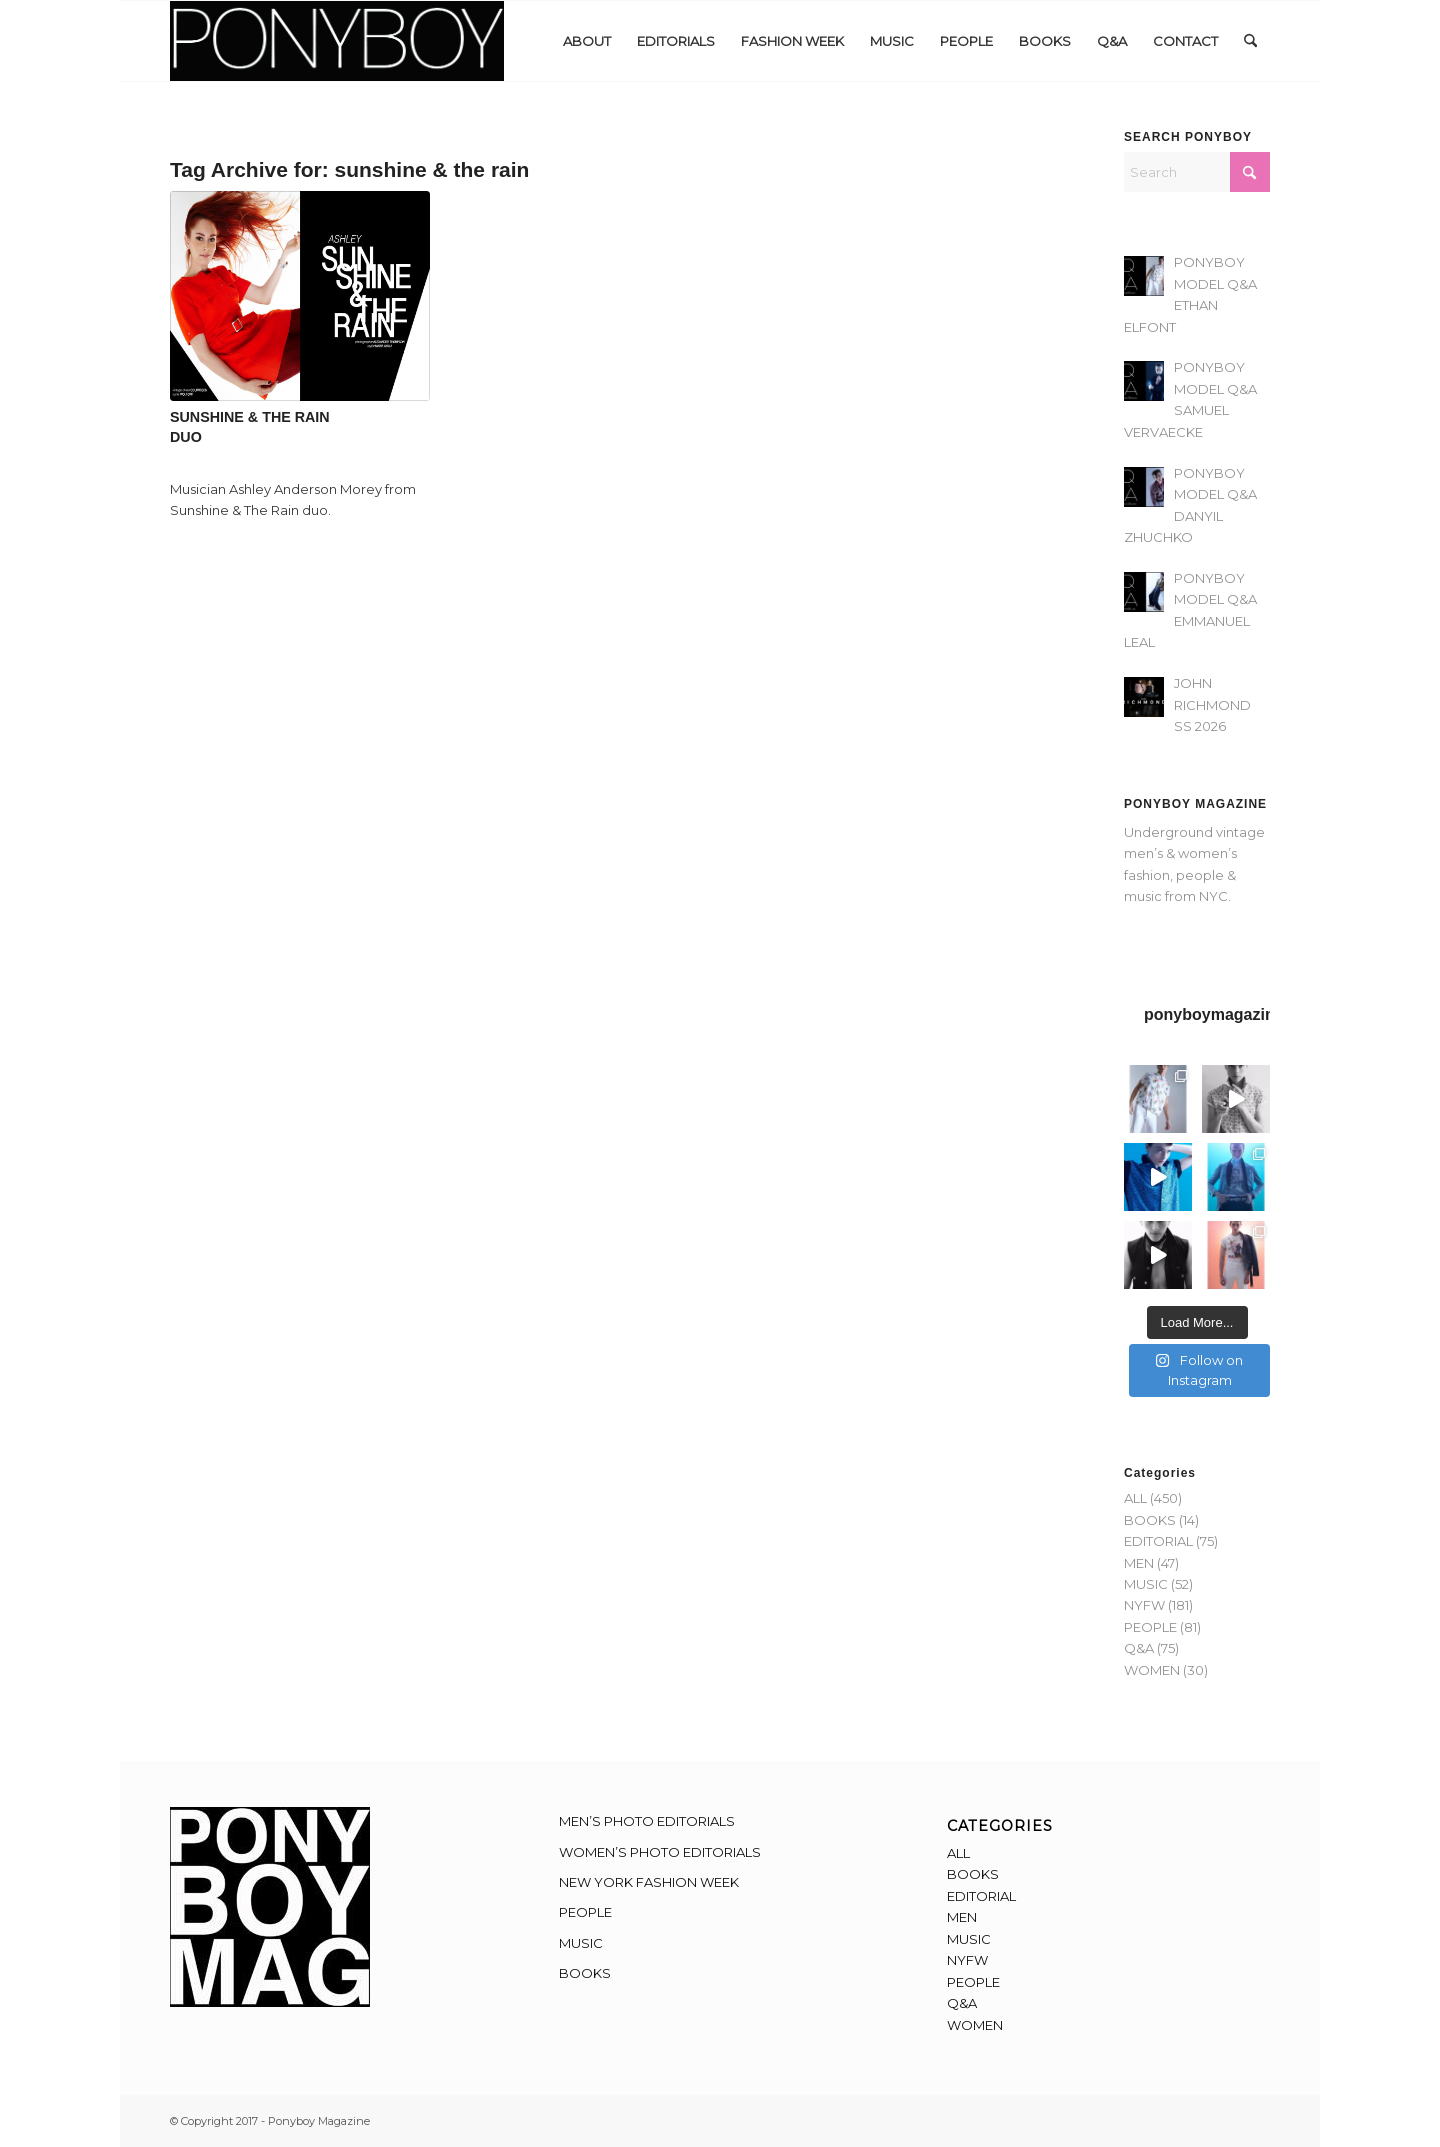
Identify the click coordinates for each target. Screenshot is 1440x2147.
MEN (1139, 1563)
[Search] (1250, 41)
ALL (1135, 1498)
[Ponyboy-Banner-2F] (337, 41)
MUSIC (1146, 1584)
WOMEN (1152, 1670)
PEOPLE (1150, 1627)
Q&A (1139, 1648)
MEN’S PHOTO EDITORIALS (647, 1821)
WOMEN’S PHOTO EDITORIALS (660, 1852)
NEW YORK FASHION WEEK (649, 1882)
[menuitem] (587, 41)
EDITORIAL (1158, 1541)
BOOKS (1150, 1520)
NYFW (1144, 1605)
